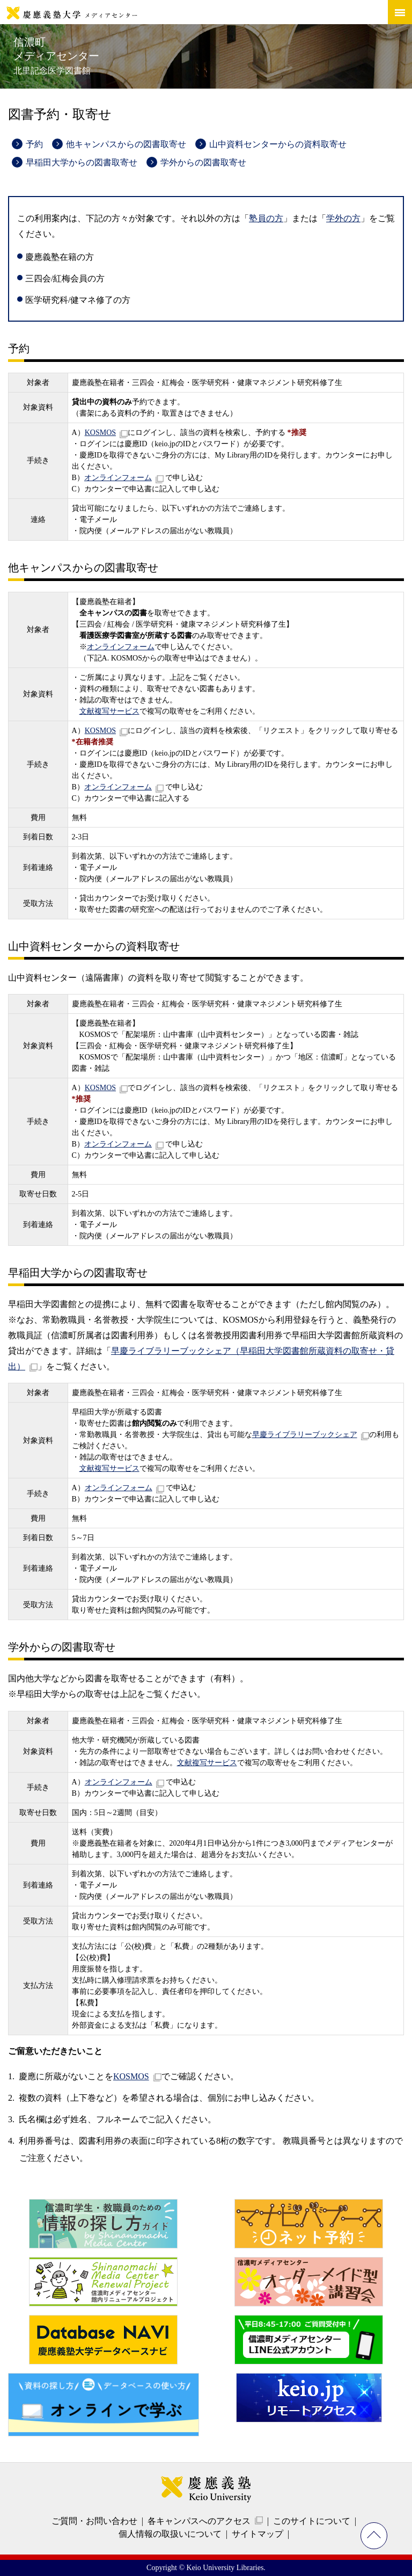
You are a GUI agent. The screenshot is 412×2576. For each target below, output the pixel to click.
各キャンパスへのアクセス (199, 2521)
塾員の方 (266, 218)
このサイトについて (311, 2521)
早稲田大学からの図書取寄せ (81, 162)
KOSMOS (100, 433)
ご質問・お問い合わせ (94, 2521)
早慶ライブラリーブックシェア (304, 1435)
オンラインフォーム (118, 478)
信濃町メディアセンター (56, 55)
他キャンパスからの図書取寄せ (126, 144)
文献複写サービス (109, 711)
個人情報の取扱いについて (170, 2533)
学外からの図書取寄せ (203, 162)
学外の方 (343, 218)
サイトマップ (257, 2533)
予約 (34, 144)
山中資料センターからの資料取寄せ (278, 144)
